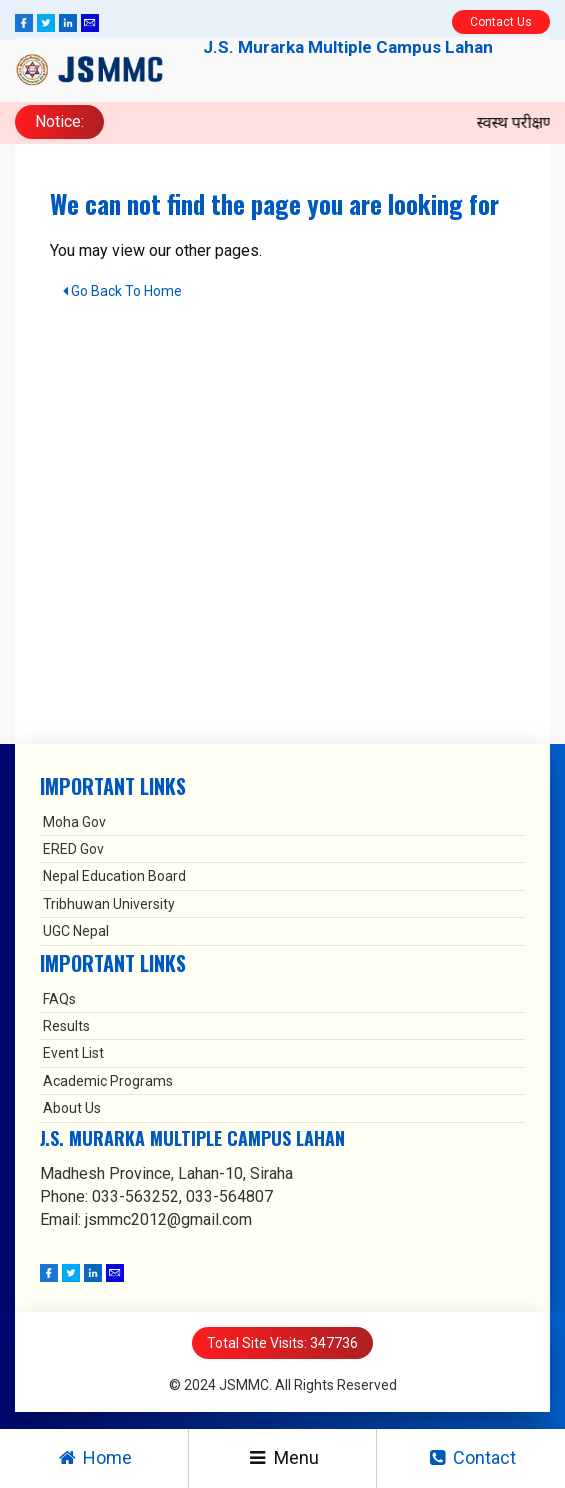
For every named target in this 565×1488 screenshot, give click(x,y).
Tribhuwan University (109, 904)
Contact (471, 1457)
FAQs (59, 999)
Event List (73, 1053)
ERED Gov (73, 849)
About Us (72, 1108)
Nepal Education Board (114, 876)
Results (66, 1026)
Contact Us (501, 22)
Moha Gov (74, 822)
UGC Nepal (76, 931)
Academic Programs (108, 1081)
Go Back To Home (122, 291)
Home (94, 1457)
